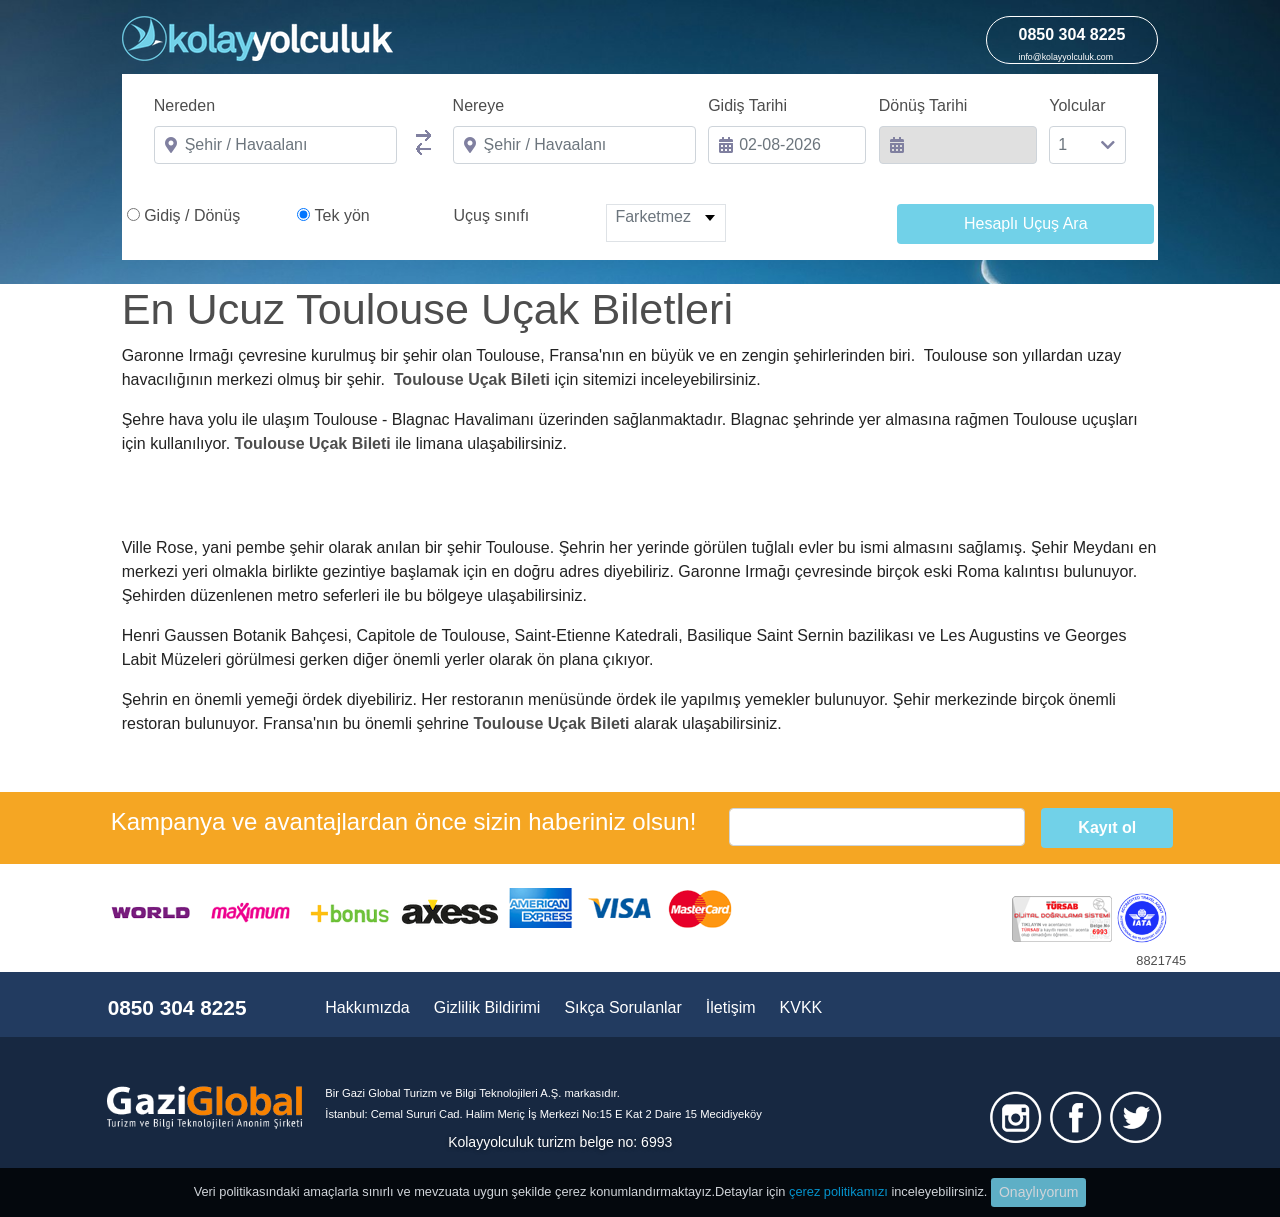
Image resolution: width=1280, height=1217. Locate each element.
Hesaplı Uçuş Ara (1026, 223)
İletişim (731, 1007)
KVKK (801, 1007)
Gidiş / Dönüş (192, 215)
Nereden (184, 105)
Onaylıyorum (1038, 1192)
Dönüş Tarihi (923, 105)
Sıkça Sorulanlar (622, 1007)
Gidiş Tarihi (747, 105)
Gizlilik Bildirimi (487, 1007)
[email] (877, 827)
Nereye (479, 105)
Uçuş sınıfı (492, 215)
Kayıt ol (1107, 827)
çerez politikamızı (838, 1191)
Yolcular (1077, 105)
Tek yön (342, 215)
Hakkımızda (367, 1007)
